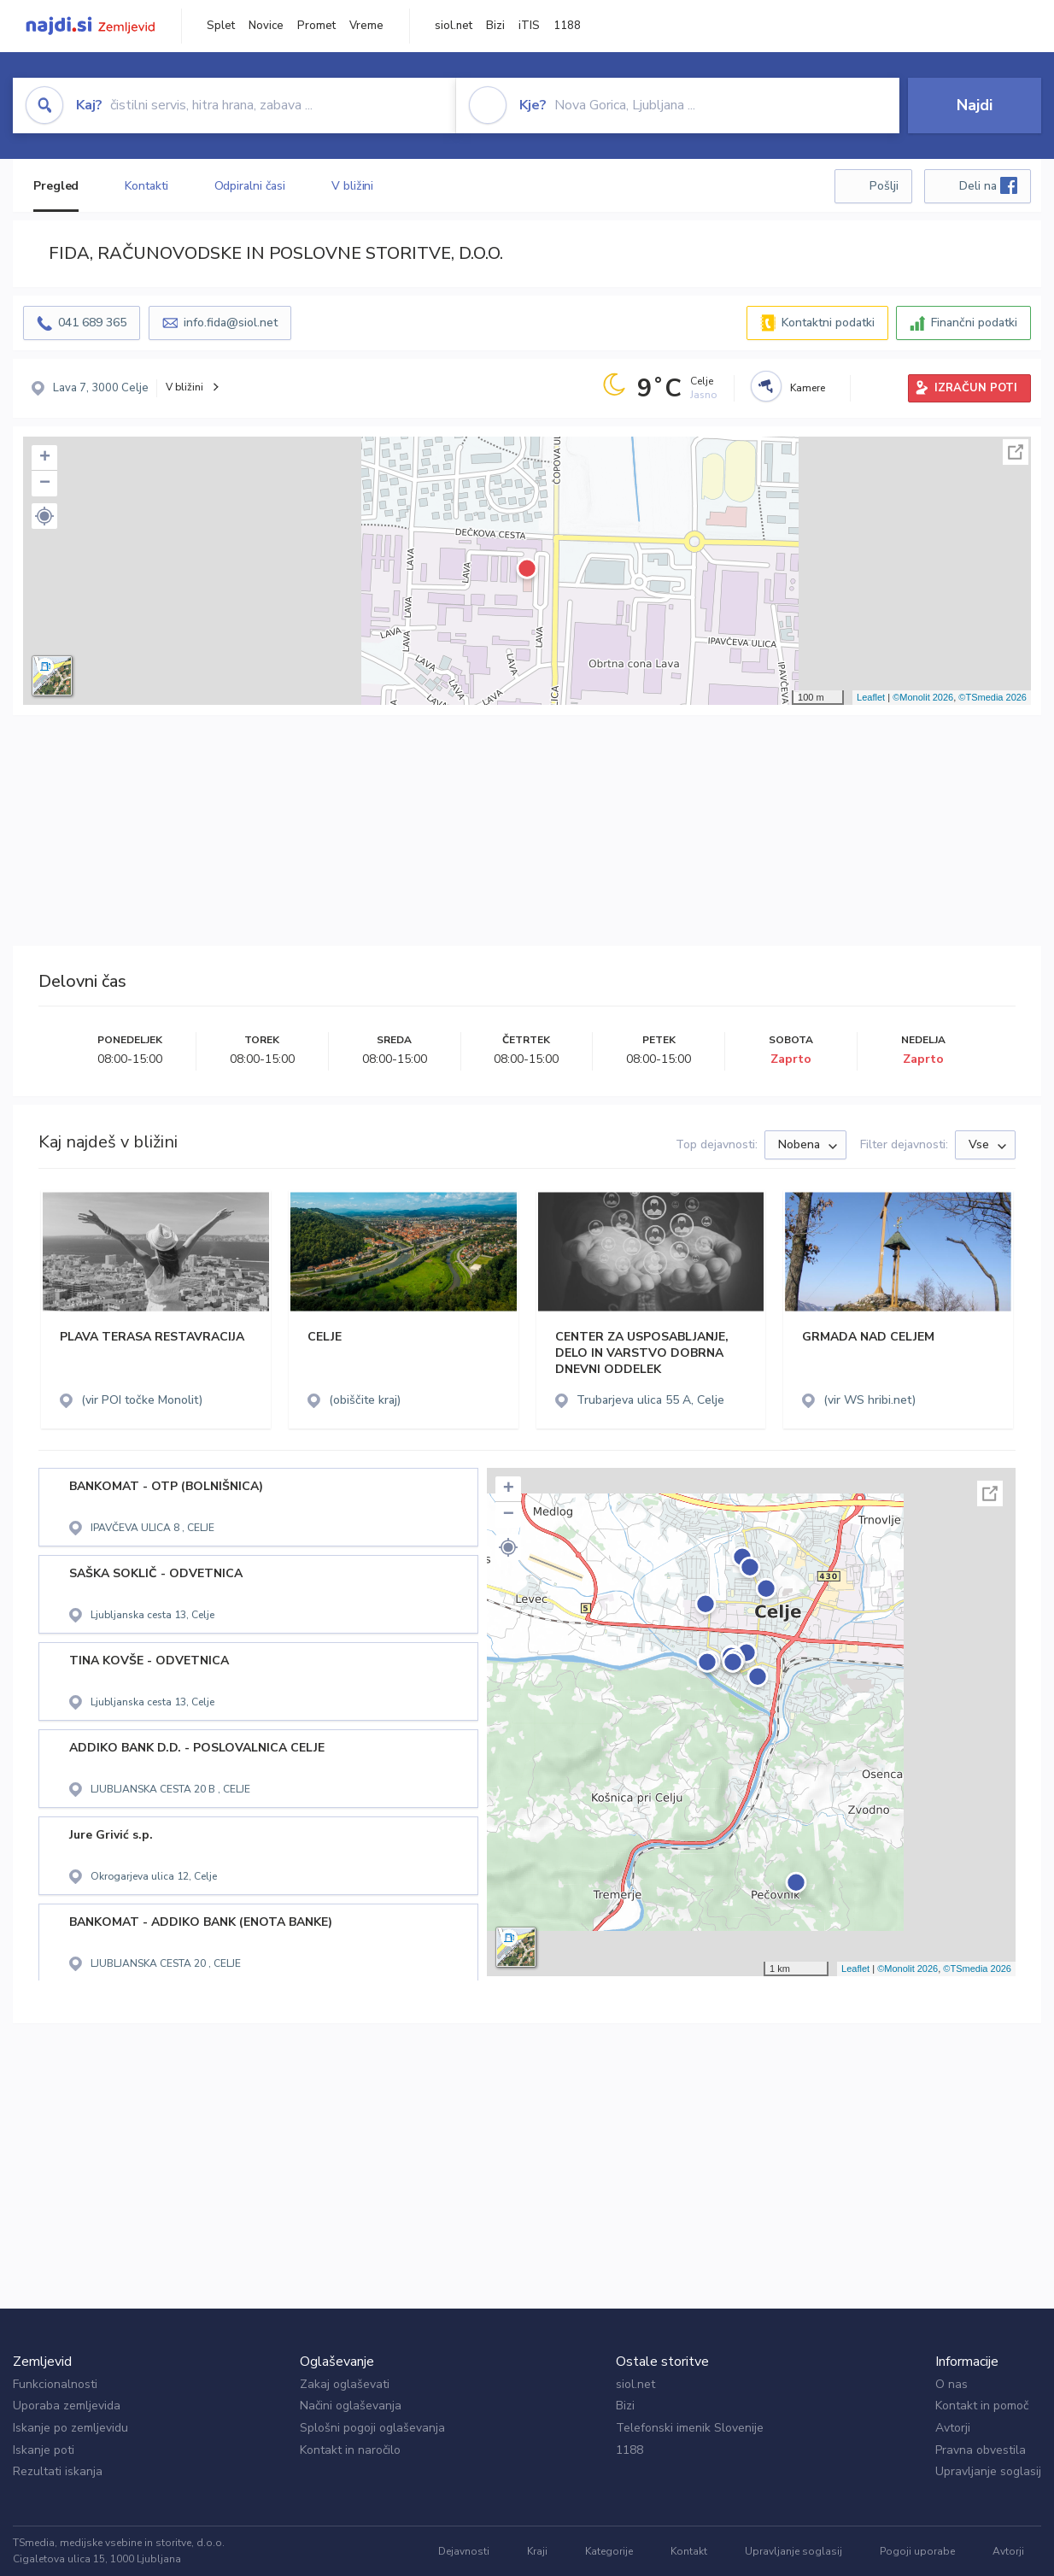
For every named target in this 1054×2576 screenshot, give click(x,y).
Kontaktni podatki (828, 322)
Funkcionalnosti (55, 2384)
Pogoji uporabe (917, 2551)
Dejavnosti (463, 2551)
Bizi (495, 25)
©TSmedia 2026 (992, 697)
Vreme (366, 25)
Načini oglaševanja (350, 2405)
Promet (316, 25)
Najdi (975, 105)
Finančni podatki (974, 322)
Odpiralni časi (250, 186)
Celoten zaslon (1015, 452)
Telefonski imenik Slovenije (690, 2428)
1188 (567, 25)
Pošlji (884, 186)
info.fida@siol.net (231, 322)
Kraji (537, 2551)
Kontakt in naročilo (350, 2450)
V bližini (352, 186)
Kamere (807, 388)
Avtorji (952, 2428)
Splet (221, 25)
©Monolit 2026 (923, 697)
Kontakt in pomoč (981, 2405)
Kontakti (146, 186)
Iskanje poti (43, 2450)
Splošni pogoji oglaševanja (372, 2428)
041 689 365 (92, 322)
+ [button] (44, 458)
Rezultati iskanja (57, 2471)
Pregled (56, 186)
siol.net (453, 25)
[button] (44, 516)
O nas (951, 2384)
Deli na (988, 185)
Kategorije (609, 2551)
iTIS (529, 25)
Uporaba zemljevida (66, 2405)
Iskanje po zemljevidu (70, 2428)
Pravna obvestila (980, 2450)
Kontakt (688, 2551)
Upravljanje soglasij (988, 2471)
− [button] (44, 483)
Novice (266, 25)
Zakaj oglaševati (344, 2384)
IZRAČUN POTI (975, 388)
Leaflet (871, 697)
